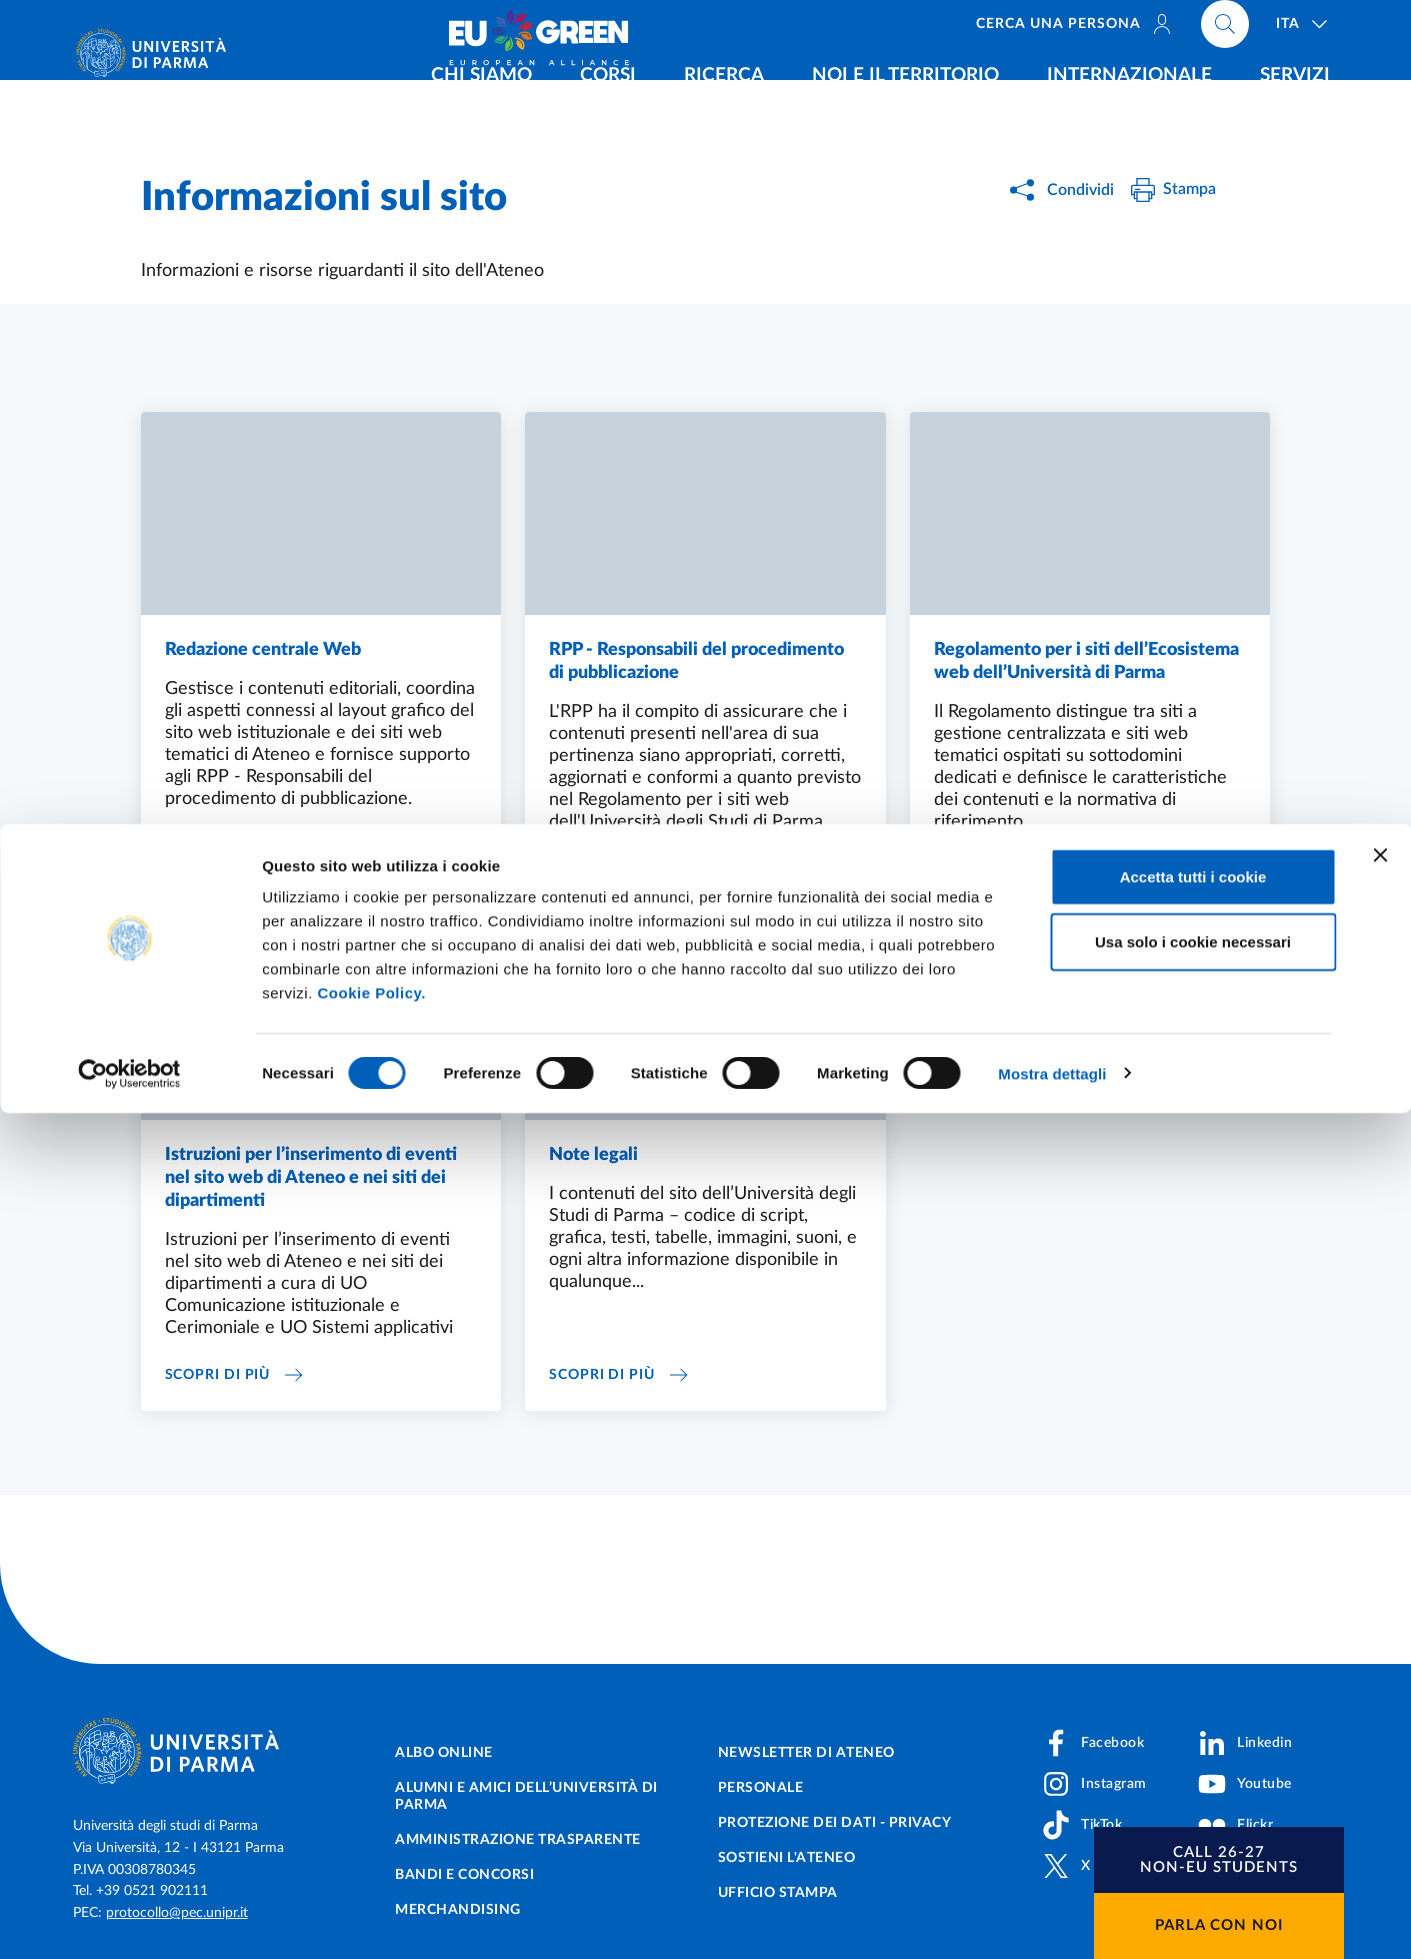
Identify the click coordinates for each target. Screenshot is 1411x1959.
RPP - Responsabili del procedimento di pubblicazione (696, 664)
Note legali (593, 1162)
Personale (761, 1788)
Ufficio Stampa (778, 1893)
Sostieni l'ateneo (787, 1858)
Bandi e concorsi (464, 1875)
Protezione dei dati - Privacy (835, 1823)
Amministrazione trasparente (518, 1840)
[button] (1219, 1860)
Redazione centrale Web (263, 651)
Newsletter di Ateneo (806, 1753)
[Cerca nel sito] (1225, 30)
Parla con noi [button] (1219, 1925)
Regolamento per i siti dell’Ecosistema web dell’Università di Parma (1086, 664)
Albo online (444, 1753)
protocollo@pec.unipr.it (177, 1913)
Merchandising (458, 1910)
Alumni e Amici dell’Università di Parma (526, 1796)
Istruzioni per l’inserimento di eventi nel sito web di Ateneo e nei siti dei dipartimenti (311, 1188)
